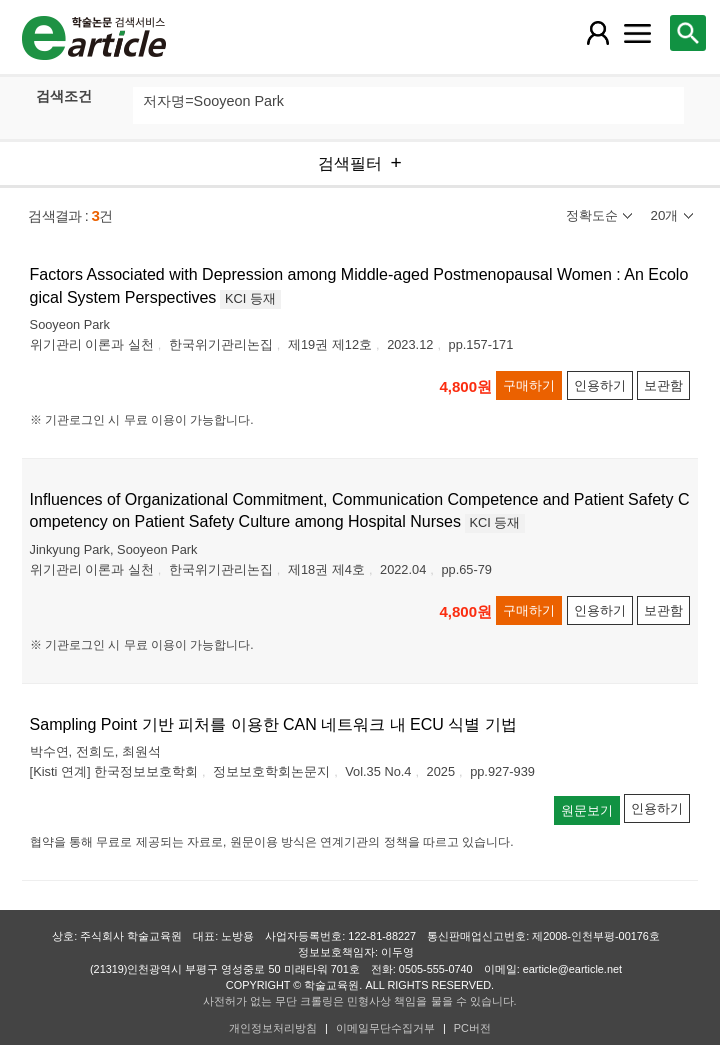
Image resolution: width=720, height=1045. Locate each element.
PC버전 (472, 1028)
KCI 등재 (250, 298)
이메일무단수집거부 (385, 1028)
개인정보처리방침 (273, 1028)
